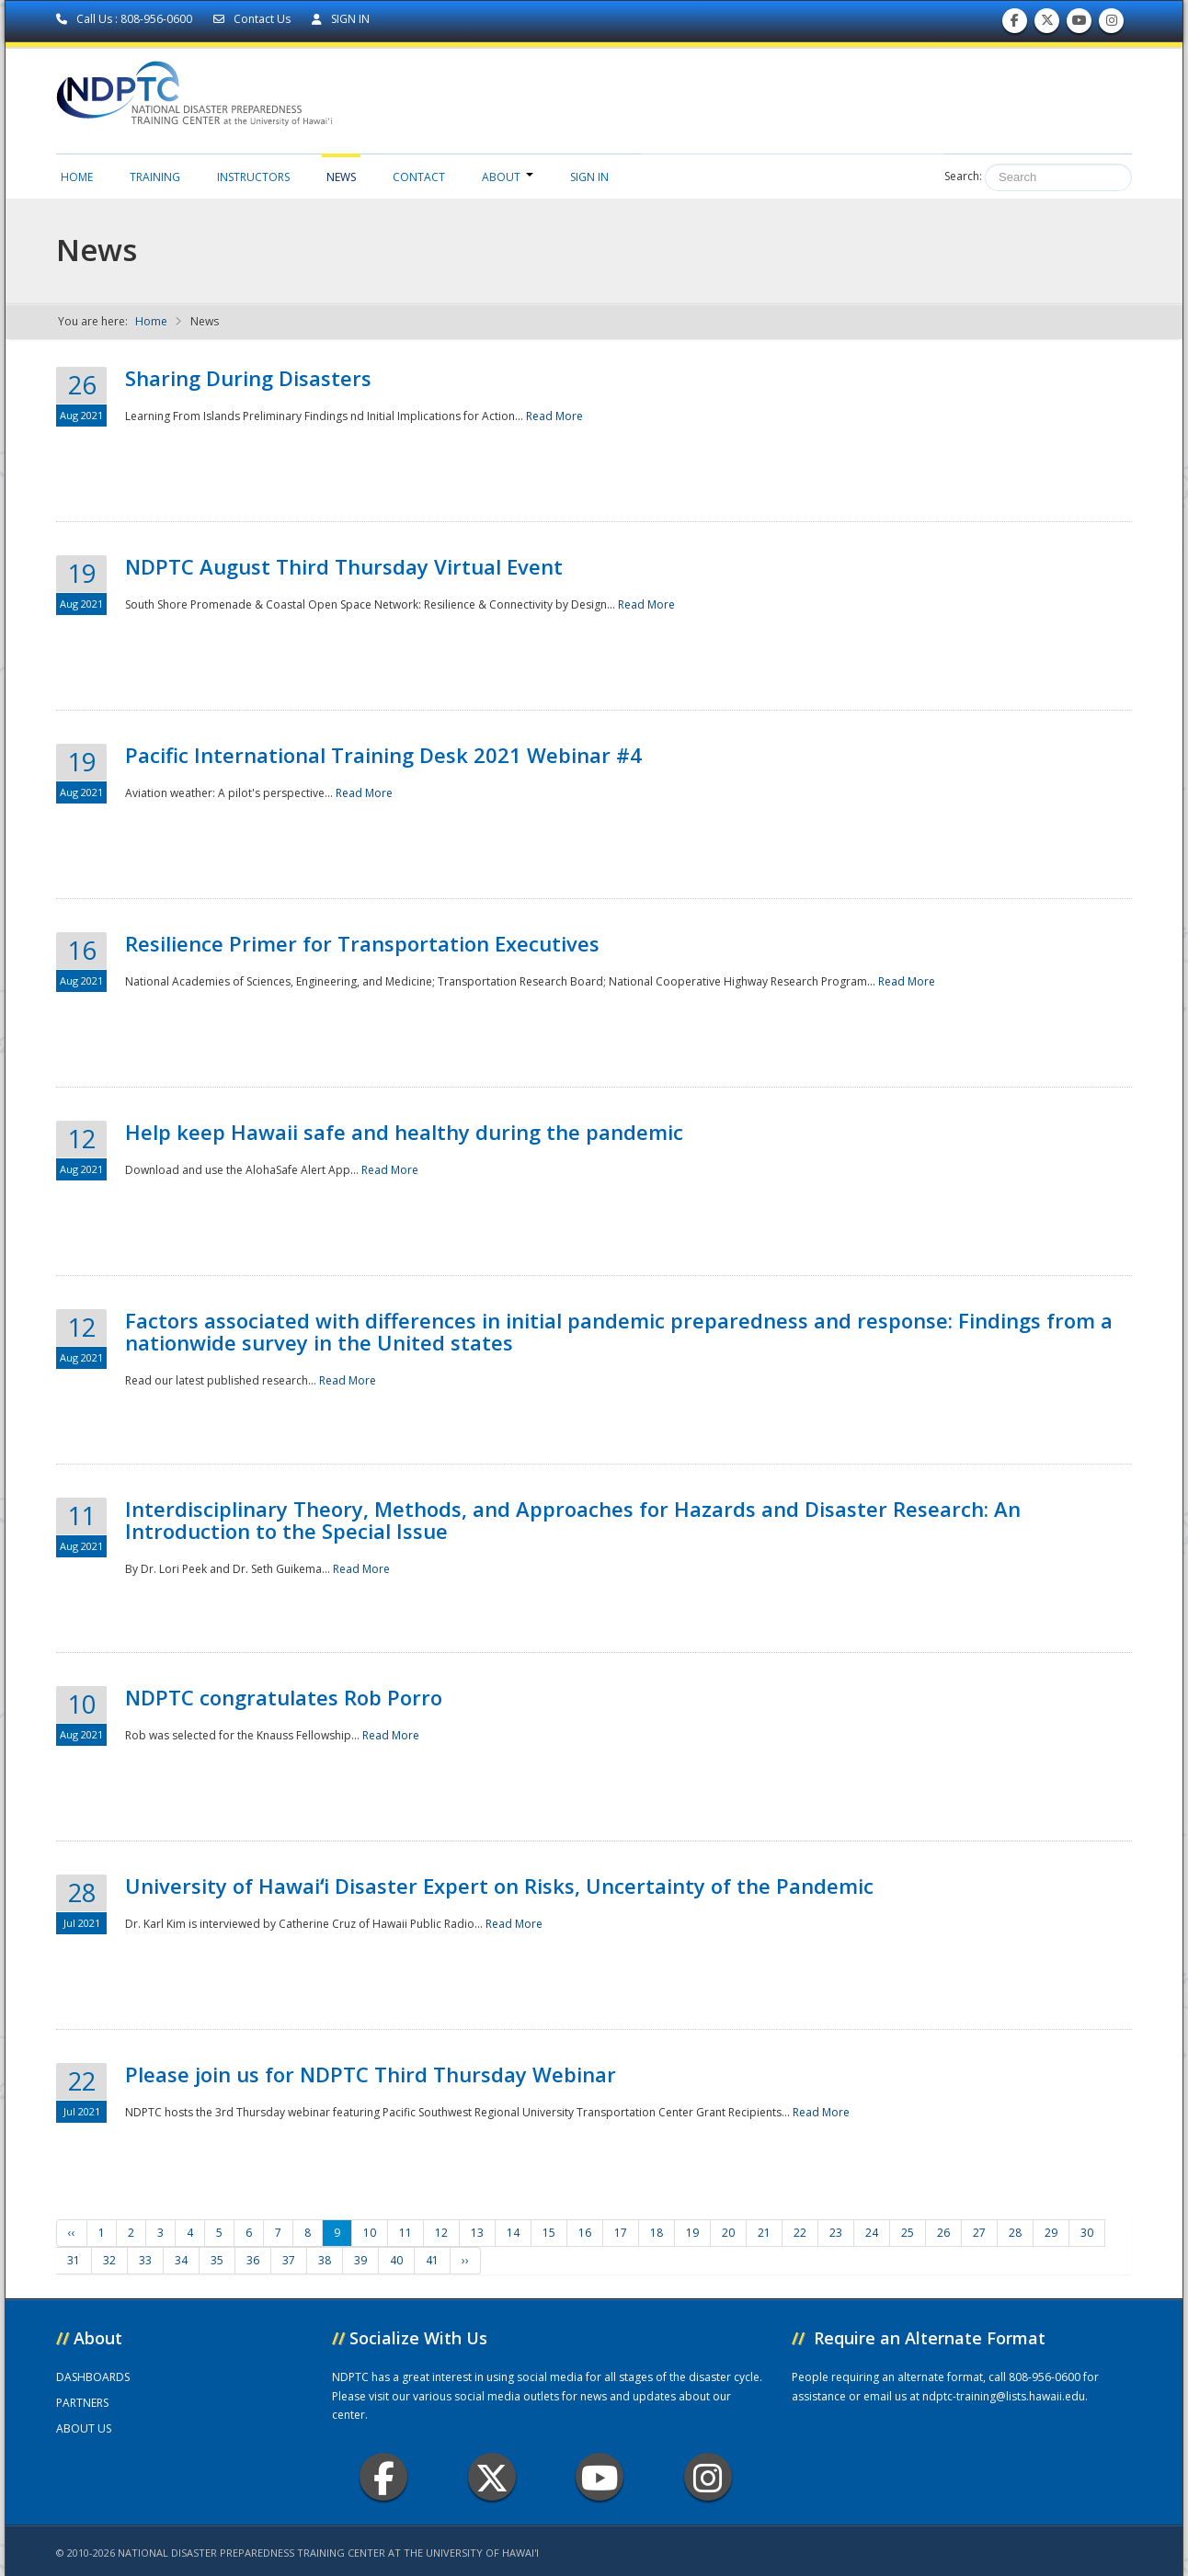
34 (181, 2260)
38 (324, 2260)
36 (252, 2260)
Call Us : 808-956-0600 (125, 19)
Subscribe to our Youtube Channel (1079, 24)
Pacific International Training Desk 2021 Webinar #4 (383, 755)
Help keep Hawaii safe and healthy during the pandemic (404, 1132)
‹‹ (71, 2232)
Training (155, 177)
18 (656, 2232)
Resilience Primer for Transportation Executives (362, 943)
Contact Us (253, 19)
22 (800, 2232)
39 (360, 2260)
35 (217, 2260)
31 (73, 2260)
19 (692, 2232)
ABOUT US (83, 2428)
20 (728, 2232)
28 (1015, 2232)
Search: (963, 176)
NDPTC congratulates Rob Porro (283, 1697)
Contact (419, 177)
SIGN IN (341, 19)
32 (109, 2260)
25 (907, 2232)
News (341, 177)
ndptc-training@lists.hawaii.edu (1003, 2396)
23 (835, 2232)
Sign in (589, 177)
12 (441, 2232)
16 (584, 2232)
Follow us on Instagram (1111, 24)
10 (369, 2232)
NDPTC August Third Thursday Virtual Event (344, 566)
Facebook (383, 2477)
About (507, 177)
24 (871, 2232)
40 (396, 2260)
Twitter (491, 2477)
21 (764, 2232)
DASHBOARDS (93, 2377)
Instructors (253, 177)
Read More (554, 416)
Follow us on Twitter (1047, 24)
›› (465, 2260)
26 (943, 2232)
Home (77, 177)
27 (979, 2232)
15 (549, 2232)
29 (1051, 2232)
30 (1086, 2232)
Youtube (600, 2477)
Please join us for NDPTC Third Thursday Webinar (370, 2074)
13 (477, 2232)
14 (513, 2232)
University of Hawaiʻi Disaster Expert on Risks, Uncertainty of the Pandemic (499, 1885)
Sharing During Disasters (248, 378)
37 (288, 2260)
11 (405, 2232)
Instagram (708, 2477)
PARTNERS (82, 2403)
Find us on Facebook (1015, 24)
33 (145, 2260)
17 (620, 2232)
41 (432, 2260)
